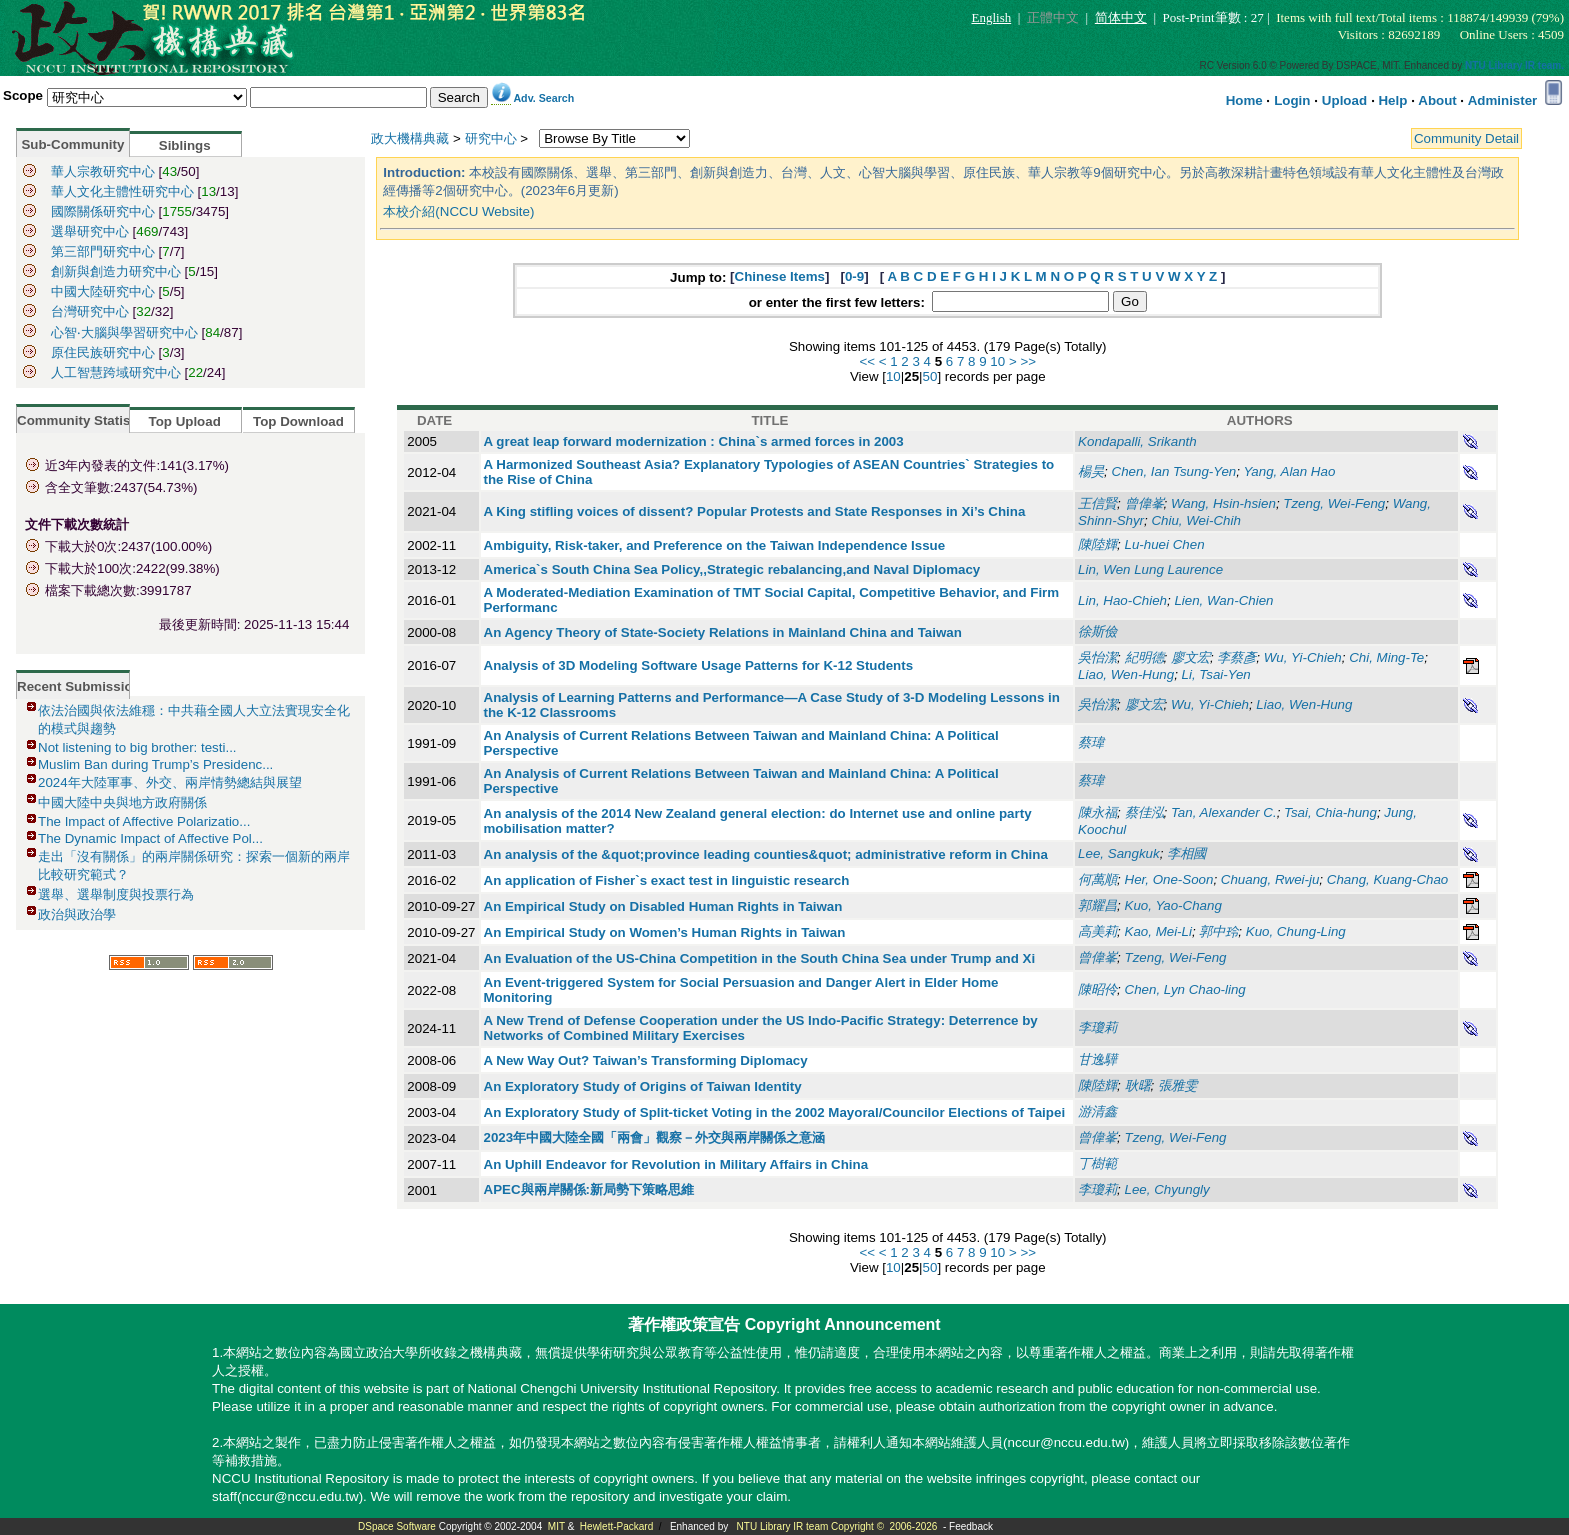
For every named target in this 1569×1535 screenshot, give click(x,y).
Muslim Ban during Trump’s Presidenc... (155, 764)
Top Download (298, 421)
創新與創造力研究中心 (118, 271)
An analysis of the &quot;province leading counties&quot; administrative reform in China (766, 854)
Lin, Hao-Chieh (1122, 600)
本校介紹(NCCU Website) (458, 211)
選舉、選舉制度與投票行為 (116, 894)
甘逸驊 (1097, 1059)
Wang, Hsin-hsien (1223, 503)
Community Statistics (85, 420)
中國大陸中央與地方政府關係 (122, 802)
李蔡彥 (1236, 657)
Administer (1503, 100)
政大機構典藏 (410, 138)
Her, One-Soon (1169, 879)
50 (930, 376)
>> (1028, 361)
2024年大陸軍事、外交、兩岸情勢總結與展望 (170, 782)
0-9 (854, 276)
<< (867, 361)
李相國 (1186, 853)
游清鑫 (1097, 1111)
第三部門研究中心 (103, 251)
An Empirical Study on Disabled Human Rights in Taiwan (663, 906)
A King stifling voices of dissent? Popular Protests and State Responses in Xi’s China (755, 511)
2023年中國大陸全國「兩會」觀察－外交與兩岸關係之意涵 (655, 1137)
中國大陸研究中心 (105, 291)
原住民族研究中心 (105, 352)
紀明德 (1144, 657)
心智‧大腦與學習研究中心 (126, 332)
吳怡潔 (1097, 657)
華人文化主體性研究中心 (122, 191)
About (1437, 100)
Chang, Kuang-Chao (1388, 879)
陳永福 (1097, 812)
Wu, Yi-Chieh (1303, 657)
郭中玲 (1218, 931)
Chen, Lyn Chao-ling (1185, 989)
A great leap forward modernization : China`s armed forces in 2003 (694, 441)
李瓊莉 (1097, 1027)
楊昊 (1091, 471)
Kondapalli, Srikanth (1137, 441)
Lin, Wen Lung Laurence (1150, 569)
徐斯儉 (1097, 631)
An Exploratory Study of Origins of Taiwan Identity (643, 1086)
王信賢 (1097, 503)
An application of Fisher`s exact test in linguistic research (667, 880)
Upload (1344, 100)
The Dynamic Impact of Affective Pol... (150, 838)
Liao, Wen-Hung (1126, 674)
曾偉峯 (1144, 503)
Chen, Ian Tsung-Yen (1174, 471)
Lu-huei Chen (1165, 544)
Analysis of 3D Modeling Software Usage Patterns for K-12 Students (699, 665)
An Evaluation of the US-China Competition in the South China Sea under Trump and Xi (760, 958)
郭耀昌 (1097, 905)
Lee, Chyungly (1167, 1189)
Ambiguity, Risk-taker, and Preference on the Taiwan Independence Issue (715, 545)
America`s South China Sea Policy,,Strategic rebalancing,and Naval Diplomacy (732, 569)
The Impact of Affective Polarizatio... (144, 821)
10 (997, 361)
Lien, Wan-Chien (1223, 600)
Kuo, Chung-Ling (1296, 931)
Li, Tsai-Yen (1216, 674)
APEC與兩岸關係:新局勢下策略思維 (589, 1189)
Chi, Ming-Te (1386, 657)
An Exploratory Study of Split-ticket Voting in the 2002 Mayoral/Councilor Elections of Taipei (775, 1112)
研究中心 (491, 138)
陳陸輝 (1097, 544)
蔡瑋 (1091, 742)
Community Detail (1466, 138)
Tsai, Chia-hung (1330, 812)
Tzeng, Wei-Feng (1334, 503)
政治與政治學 (77, 914)
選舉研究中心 (90, 231)
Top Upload (185, 421)
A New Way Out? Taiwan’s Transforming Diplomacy (646, 1060)
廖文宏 (1190, 657)
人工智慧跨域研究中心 (116, 372)
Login (1292, 100)
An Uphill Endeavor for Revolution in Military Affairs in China (676, 1164)
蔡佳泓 (1144, 812)
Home (1244, 100)
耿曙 (1138, 1085)
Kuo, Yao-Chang (1173, 905)
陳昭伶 (1097, 989)
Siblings (185, 145)
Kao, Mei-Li (1158, 931)
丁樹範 (1097, 1163)
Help (1392, 100)
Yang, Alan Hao (1289, 471)
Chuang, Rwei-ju (1270, 879)
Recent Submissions (82, 686)
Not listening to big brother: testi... (137, 747)
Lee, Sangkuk (1119, 853)
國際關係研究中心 (103, 211)
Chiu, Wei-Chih (1195, 520)
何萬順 (1097, 879)
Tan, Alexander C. (1224, 812)
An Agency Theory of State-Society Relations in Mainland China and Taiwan (723, 632)
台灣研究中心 (90, 311)
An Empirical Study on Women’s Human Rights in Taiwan (665, 932)
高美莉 (1097, 931)
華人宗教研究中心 (103, 171)
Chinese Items (780, 276)
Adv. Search (543, 98)
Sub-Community (72, 144)
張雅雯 (1177, 1085)
